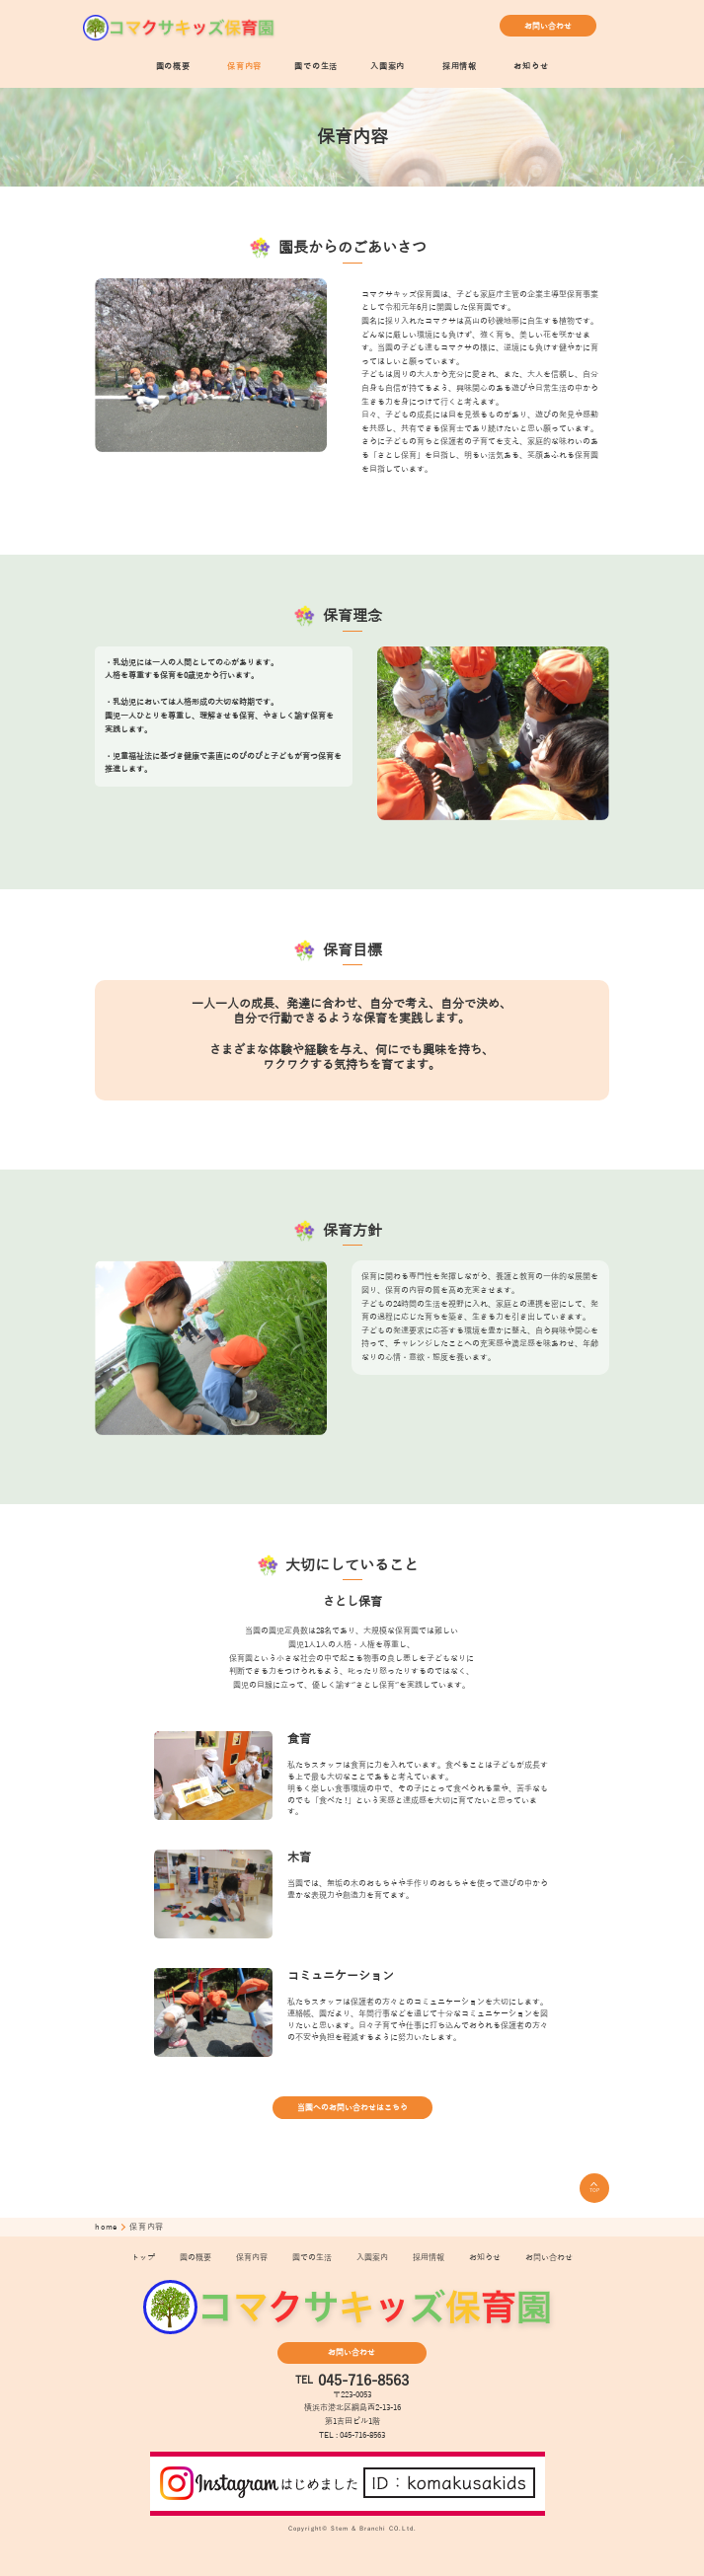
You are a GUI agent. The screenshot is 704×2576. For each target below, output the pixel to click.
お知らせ (530, 66)
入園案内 (387, 66)
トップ (143, 2257)
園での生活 (316, 66)
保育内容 (244, 66)
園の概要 (173, 66)
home (107, 2227)
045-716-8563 (363, 2381)
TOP (594, 2188)
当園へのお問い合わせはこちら (352, 2107)
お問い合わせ (548, 26)
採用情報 (459, 66)
